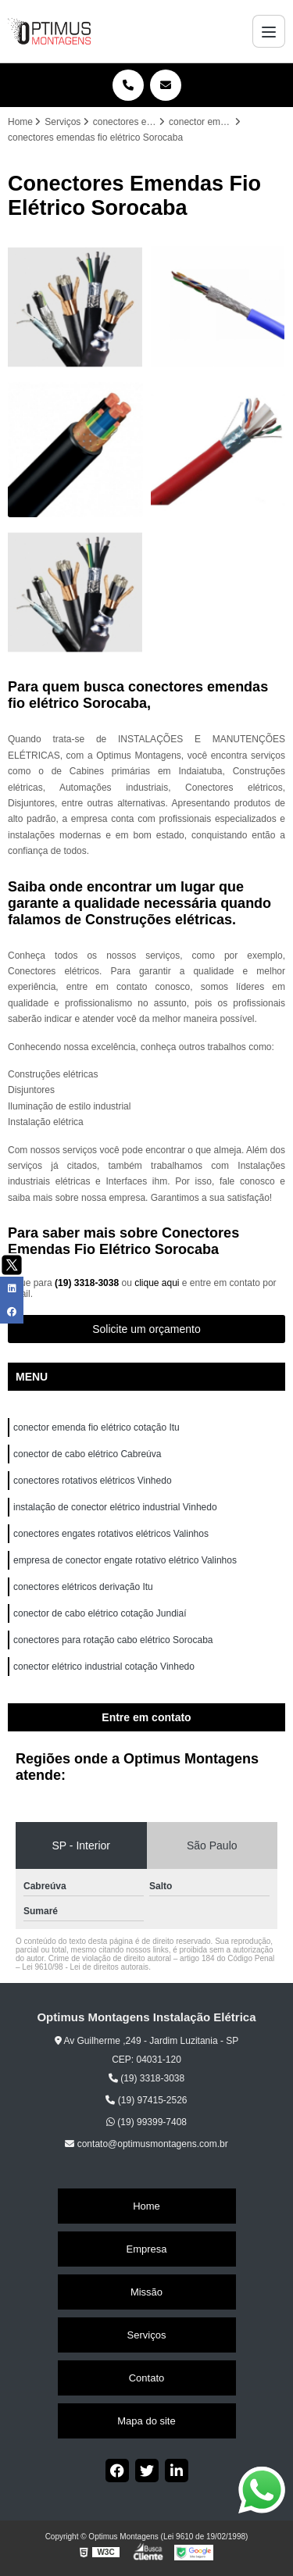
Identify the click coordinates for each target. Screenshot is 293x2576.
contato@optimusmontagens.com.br (146, 2143)
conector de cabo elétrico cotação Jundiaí (99, 1613)
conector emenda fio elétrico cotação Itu (97, 1427)
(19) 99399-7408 (146, 2122)
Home (146, 2206)
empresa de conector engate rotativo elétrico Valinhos (126, 1560)
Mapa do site (146, 2421)
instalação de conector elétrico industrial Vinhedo (116, 1507)
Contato (147, 2378)
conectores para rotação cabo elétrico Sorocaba (113, 1640)
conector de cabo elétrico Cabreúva (87, 1454)
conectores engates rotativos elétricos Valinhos (112, 1533)
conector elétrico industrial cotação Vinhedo (105, 1666)
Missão (146, 2292)
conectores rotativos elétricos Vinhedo (93, 1480)
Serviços (146, 2335)
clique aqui (156, 1282)
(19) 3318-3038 (88, 1282)
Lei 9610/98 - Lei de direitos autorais (85, 1967)
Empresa (146, 2249)
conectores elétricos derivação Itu (84, 1586)
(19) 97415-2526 (146, 2100)
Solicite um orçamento (146, 1329)
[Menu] (269, 31)
